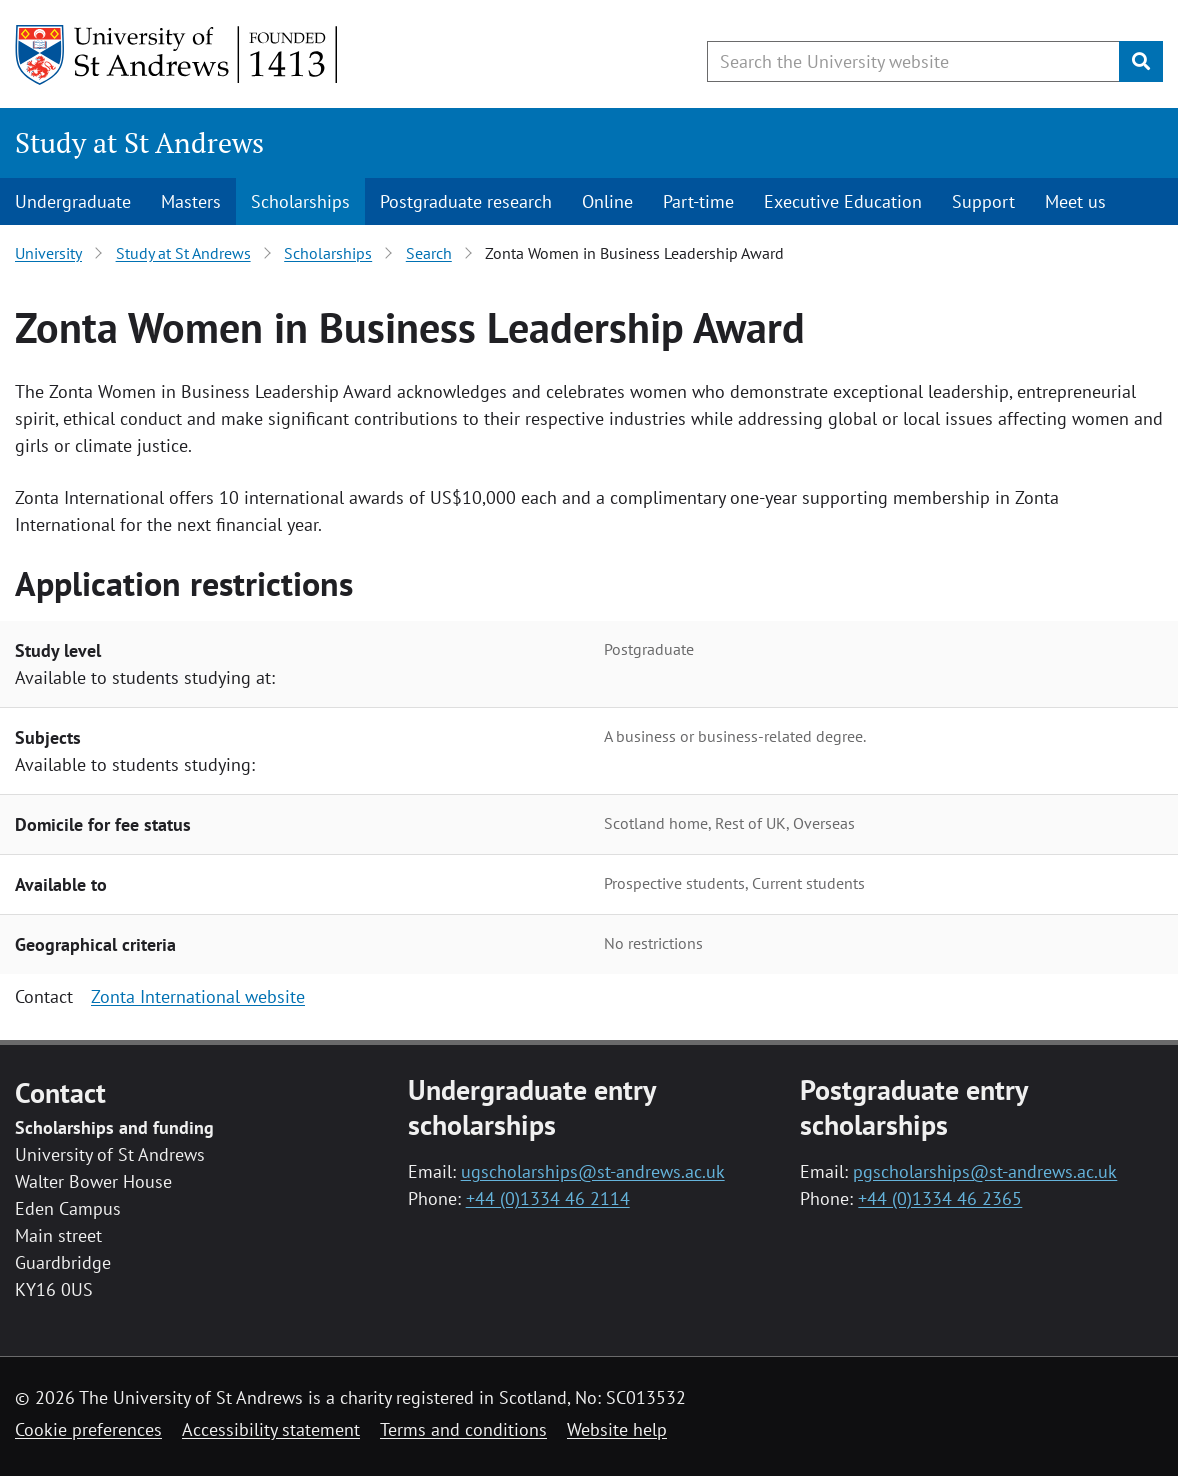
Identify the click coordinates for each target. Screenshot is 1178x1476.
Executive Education (843, 201)
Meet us (1075, 201)
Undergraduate (73, 201)
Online (607, 201)
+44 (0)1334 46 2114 (548, 1198)
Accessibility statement (271, 1429)
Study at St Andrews (139, 142)
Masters (191, 201)
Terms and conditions (463, 1429)
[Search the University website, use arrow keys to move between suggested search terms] (913, 61)
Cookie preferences (88, 1429)
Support (983, 201)
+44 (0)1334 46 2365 (940, 1198)
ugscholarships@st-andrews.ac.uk (593, 1171)
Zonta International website (198, 996)
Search (429, 253)
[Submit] (1141, 61)
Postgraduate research (466, 201)
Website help (617, 1429)
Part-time (698, 201)
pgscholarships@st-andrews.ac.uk (985, 1171)
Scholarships (300, 201)
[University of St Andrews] (177, 55)
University (48, 253)
